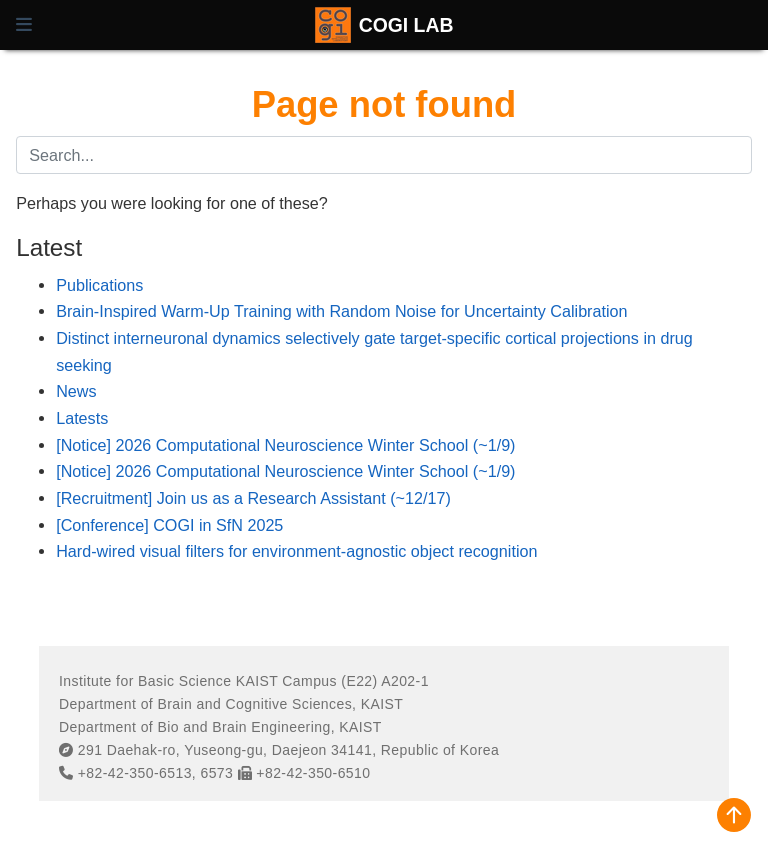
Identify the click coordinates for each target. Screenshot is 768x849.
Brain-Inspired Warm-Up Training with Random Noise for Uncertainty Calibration (341, 311)
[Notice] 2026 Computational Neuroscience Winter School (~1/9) (285, 445)
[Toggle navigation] (24, 25)
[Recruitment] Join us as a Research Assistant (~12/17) (253, 498)
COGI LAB (406, 25)
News (76, 391)
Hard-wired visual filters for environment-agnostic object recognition (296, 551)
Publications (99, 285)
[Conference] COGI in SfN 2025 (169, 525)
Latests (82, 418)
